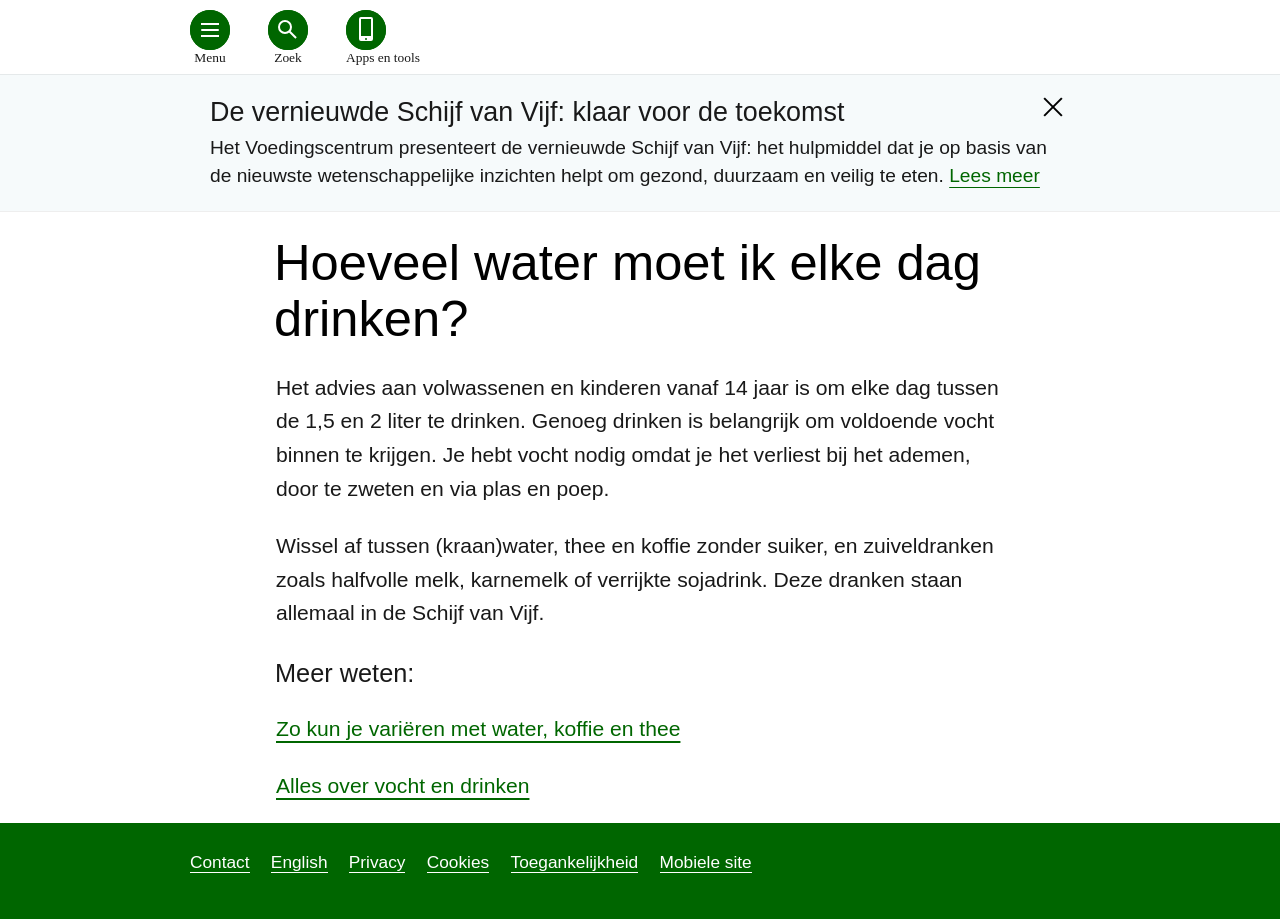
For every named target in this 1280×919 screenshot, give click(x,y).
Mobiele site (706, 862)
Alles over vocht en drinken (402, 785)
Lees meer (994, 175)
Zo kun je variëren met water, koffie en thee (478, 728)
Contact (220, 862)
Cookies (458, 862)
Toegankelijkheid (575, 862)
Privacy (377, 862)
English (299, 862)
